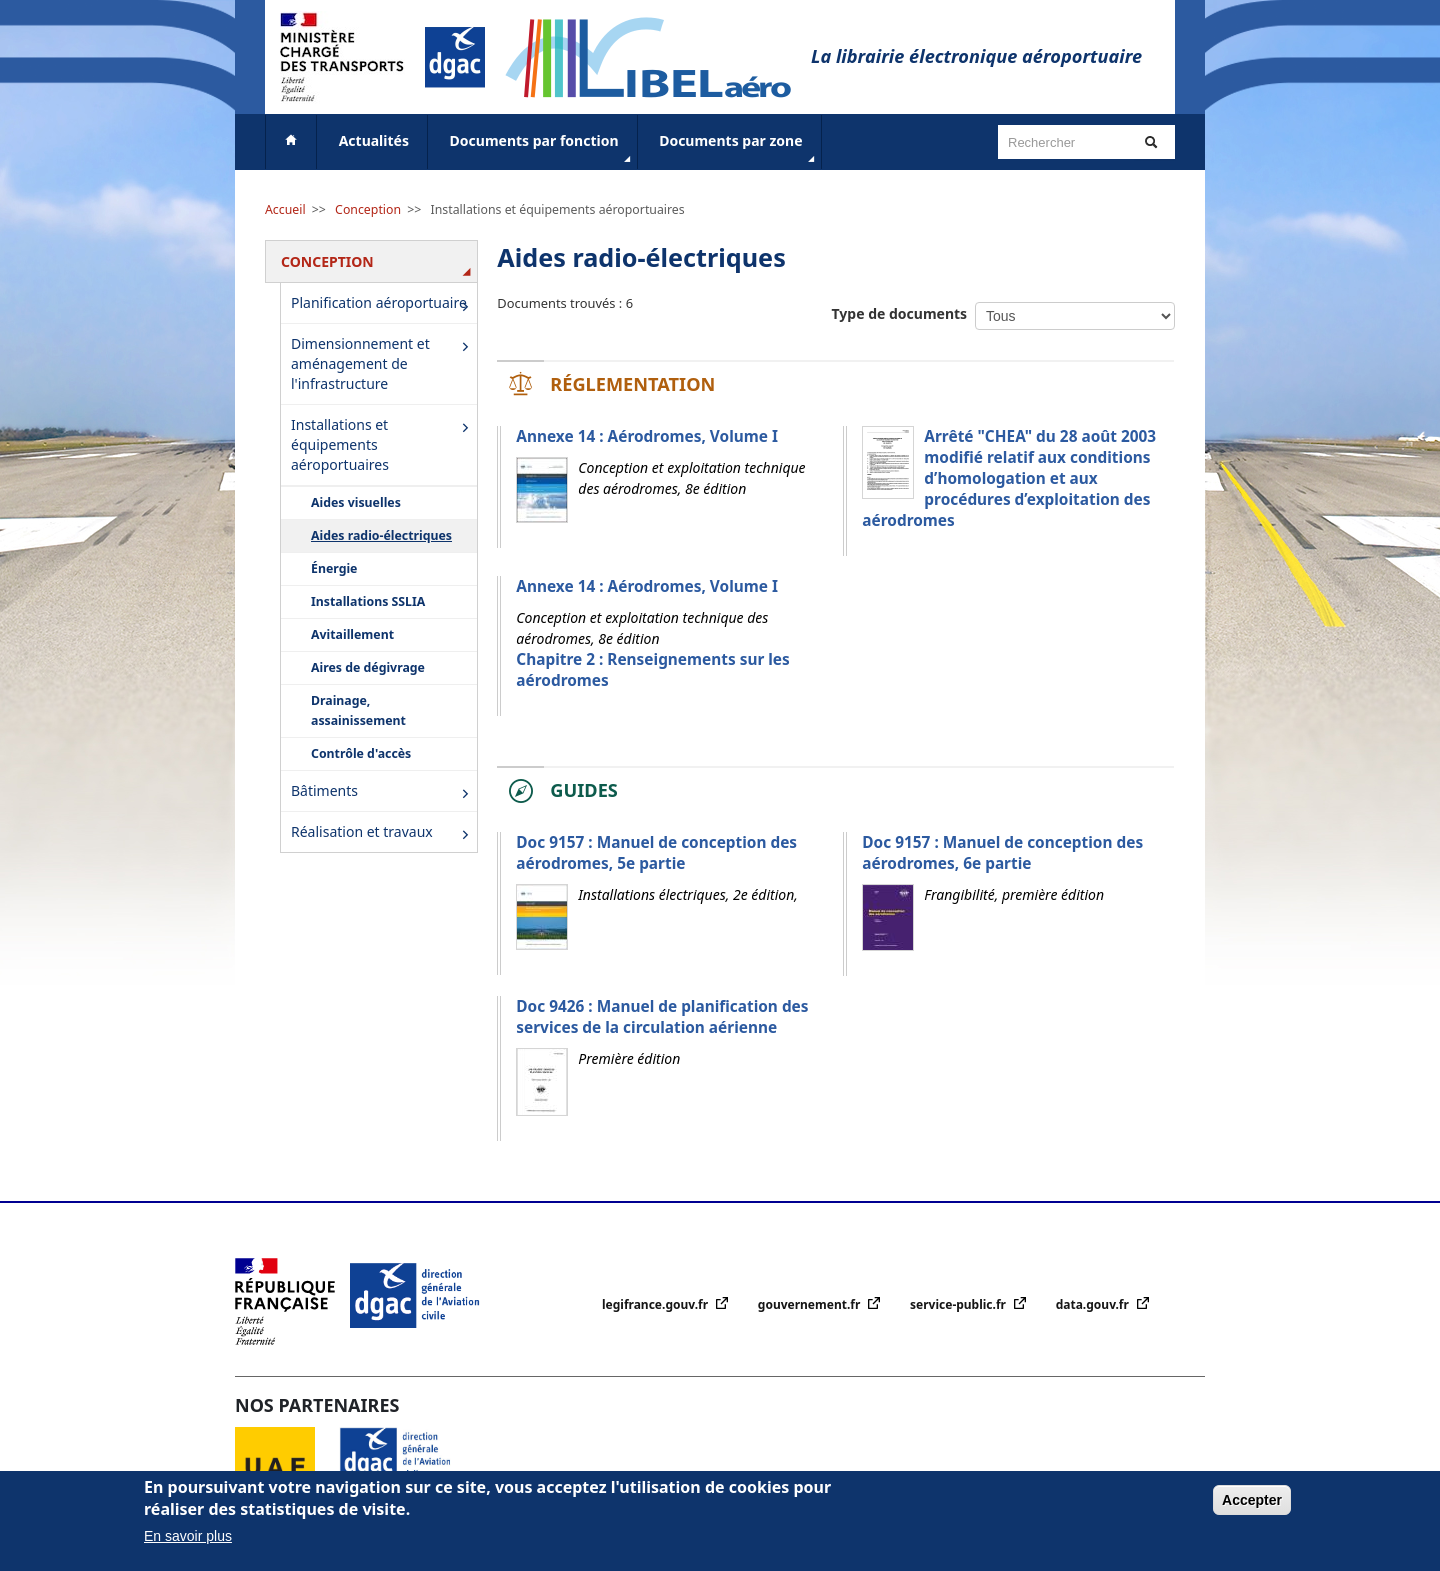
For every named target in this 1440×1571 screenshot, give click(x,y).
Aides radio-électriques (381, 535)
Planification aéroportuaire (383, 305)
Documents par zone (738, 149)
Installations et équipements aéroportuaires (558, 209)
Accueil (285, 209)
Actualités (374, 140)
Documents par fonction (542, 149)
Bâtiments (383, 792)
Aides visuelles (356, 502)
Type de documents (900, 313)
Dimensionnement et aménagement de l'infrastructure (383, 363)
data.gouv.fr (1094, 1304)
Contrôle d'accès (361, 753)
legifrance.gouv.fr (656, 1304)
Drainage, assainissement (358, 710)
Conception (368, 209)
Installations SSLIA (368, 601)
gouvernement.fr (811, 1304)
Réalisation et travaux (383, 833)
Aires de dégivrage (368, 667)
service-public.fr (959, 1304)
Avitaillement (352, 634)
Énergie (334, 568)
